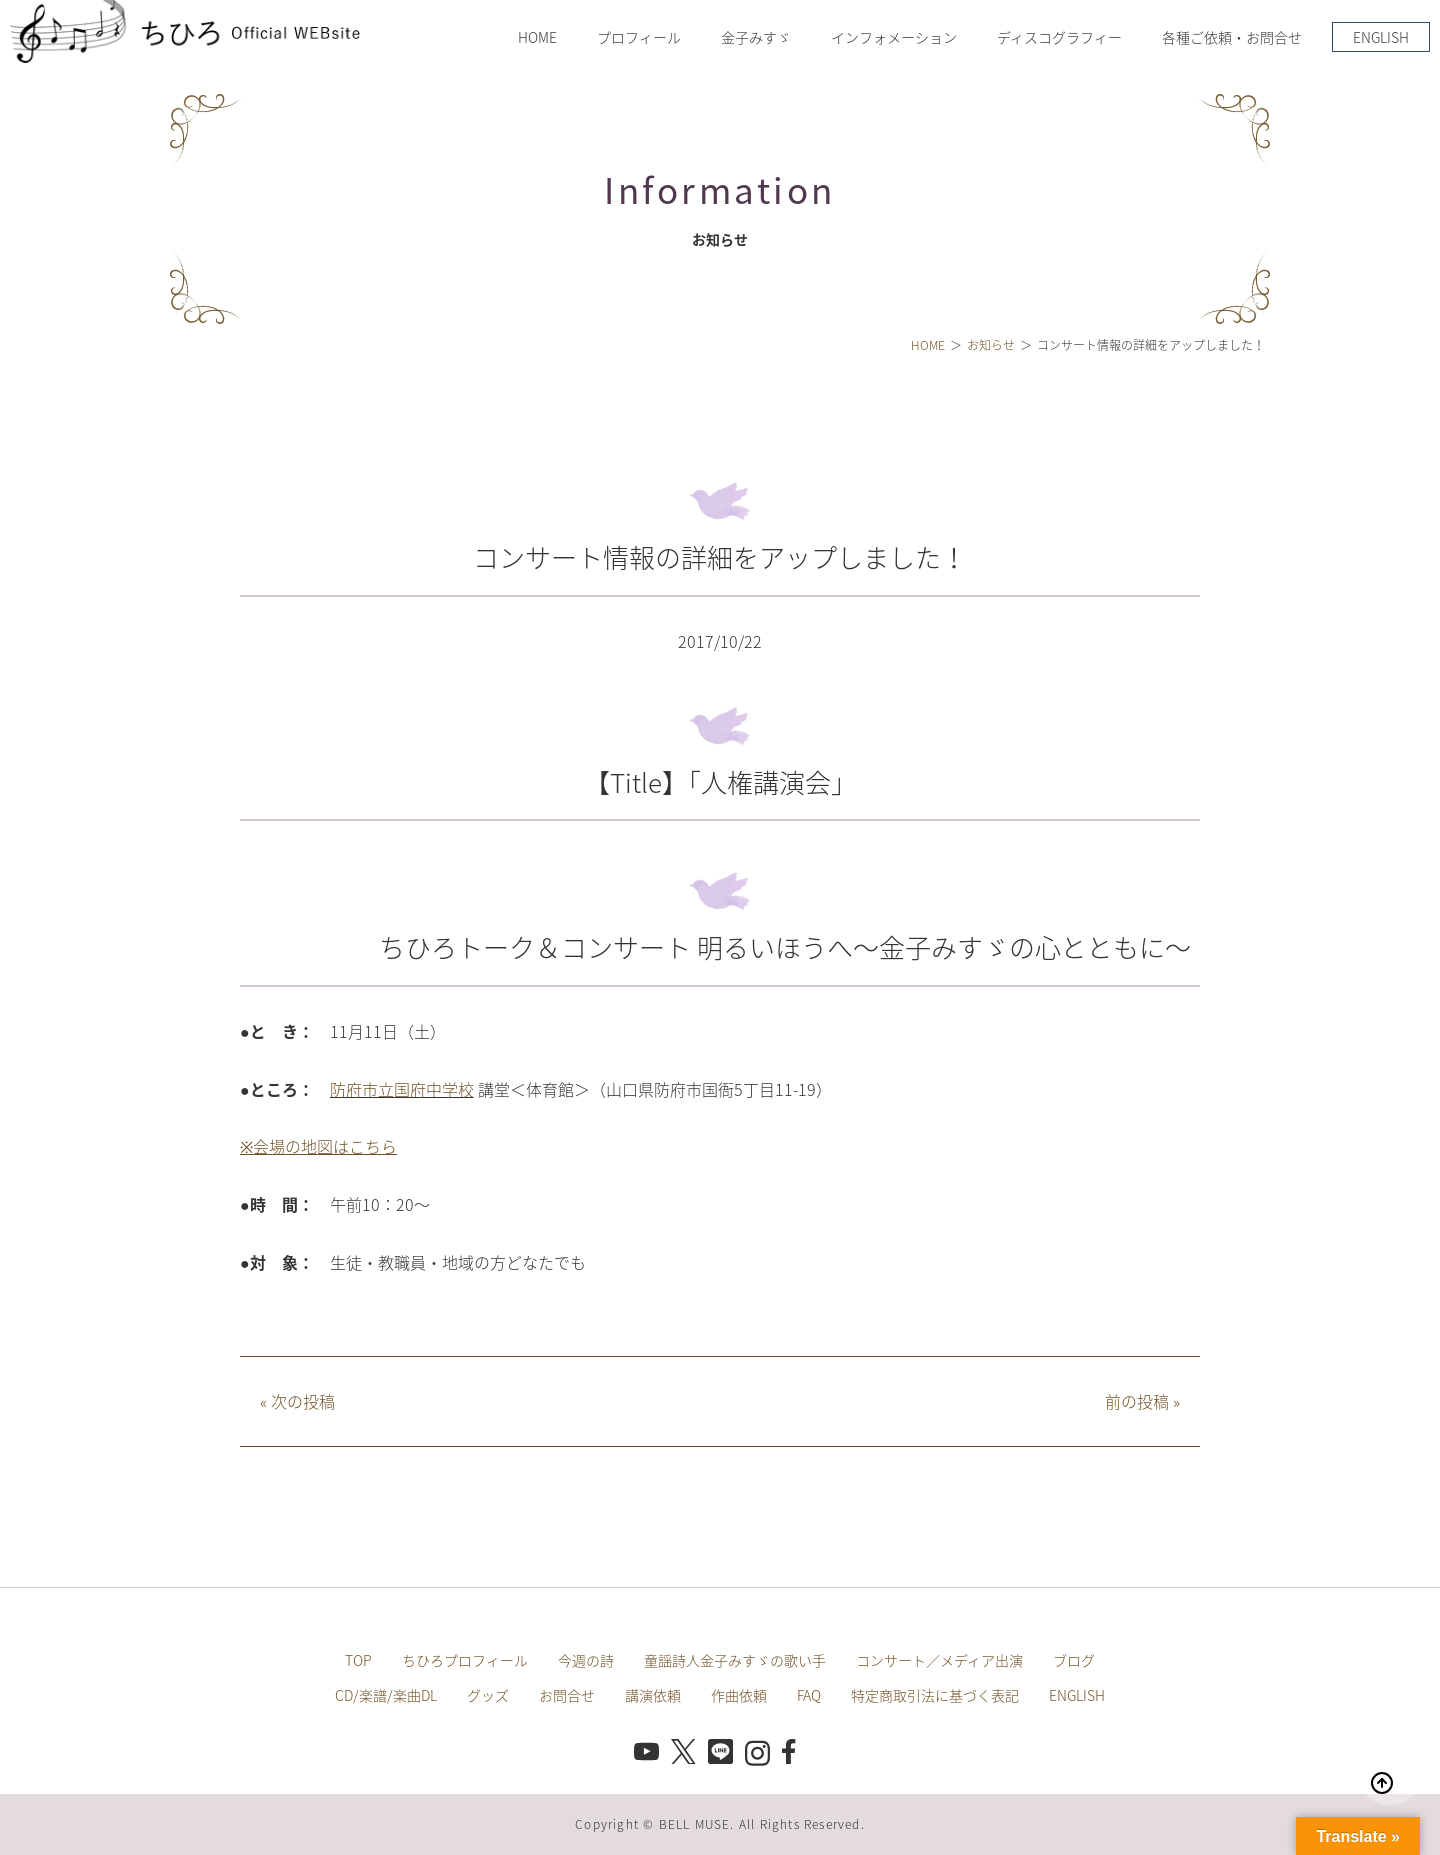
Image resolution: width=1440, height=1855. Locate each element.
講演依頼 (653, 1695)
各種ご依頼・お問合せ (1232, 37)
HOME (537, 37)
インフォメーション (894, 37)
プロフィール (639, 37)
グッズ (488, 1695)
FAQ (809, 1695)
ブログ (1074, 1660)
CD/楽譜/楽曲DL (386, 1695)
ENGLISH (1381, 37)
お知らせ (991, 345)
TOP (358, 1660)
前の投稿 (1142, 1401)
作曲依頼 (739, 1695)
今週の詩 (586, 1660)
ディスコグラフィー (1059, 37)
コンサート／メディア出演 (939, 1660)
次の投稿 (297, 1401)
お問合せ (567, 1695)
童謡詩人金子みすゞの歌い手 (735, 1660)
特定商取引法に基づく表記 (935, 1695)
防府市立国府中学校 (402, 1089)
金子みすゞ (756, 37)
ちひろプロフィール (465, 1660)
